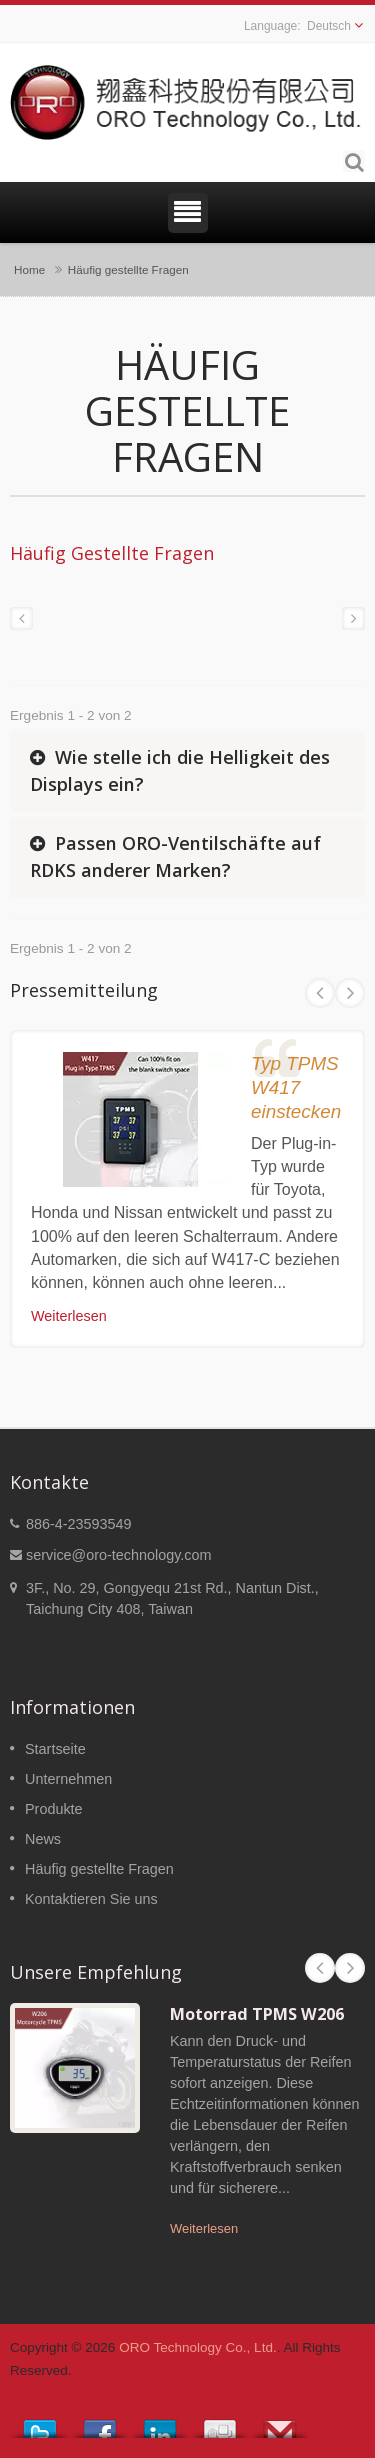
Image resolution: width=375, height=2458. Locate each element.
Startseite (55, 1749)
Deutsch (329, 26)
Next (350, 993)
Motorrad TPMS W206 (257, 2014)
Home (29, 269)
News (43, 1839)
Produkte (54, 1809)
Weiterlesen (69, 1316)
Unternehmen (68, 1779)
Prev (320, 993)
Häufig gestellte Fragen (128, 269)
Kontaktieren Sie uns (91, 1899)
